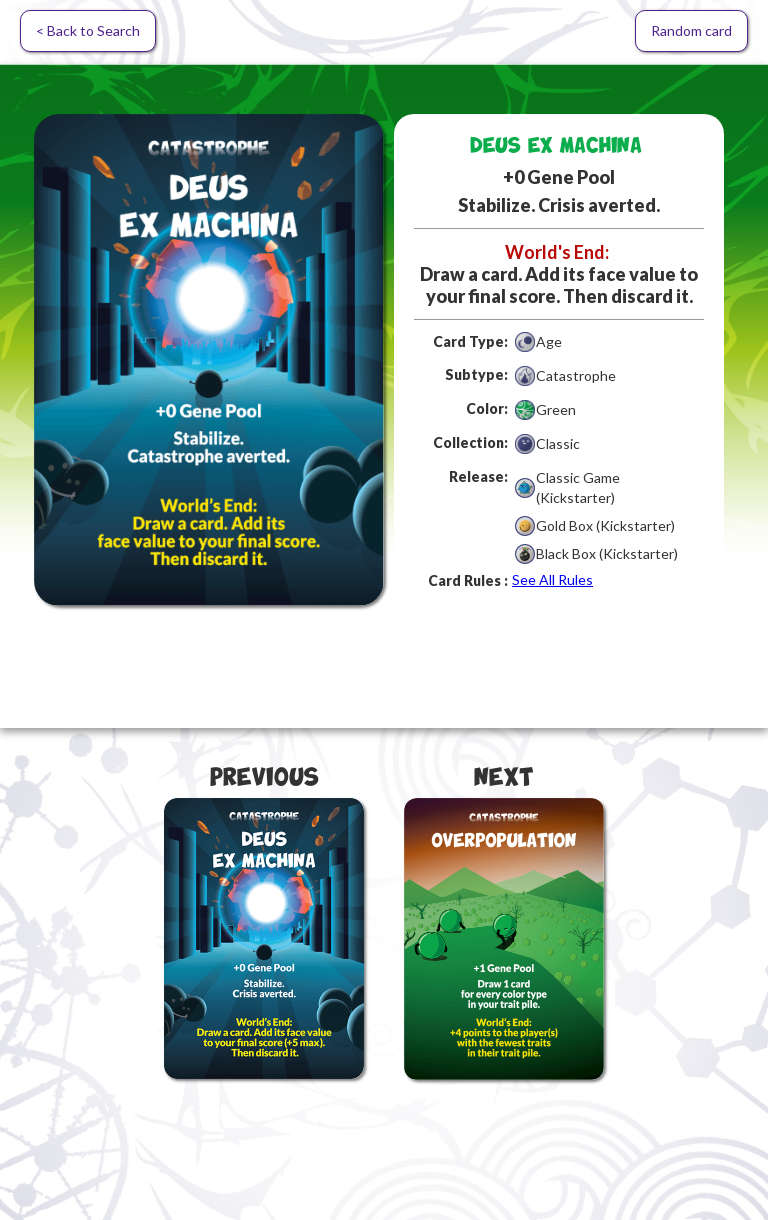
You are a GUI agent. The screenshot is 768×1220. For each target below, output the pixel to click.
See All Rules (552, 579)
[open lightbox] (209, 360)
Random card (691, 30)
